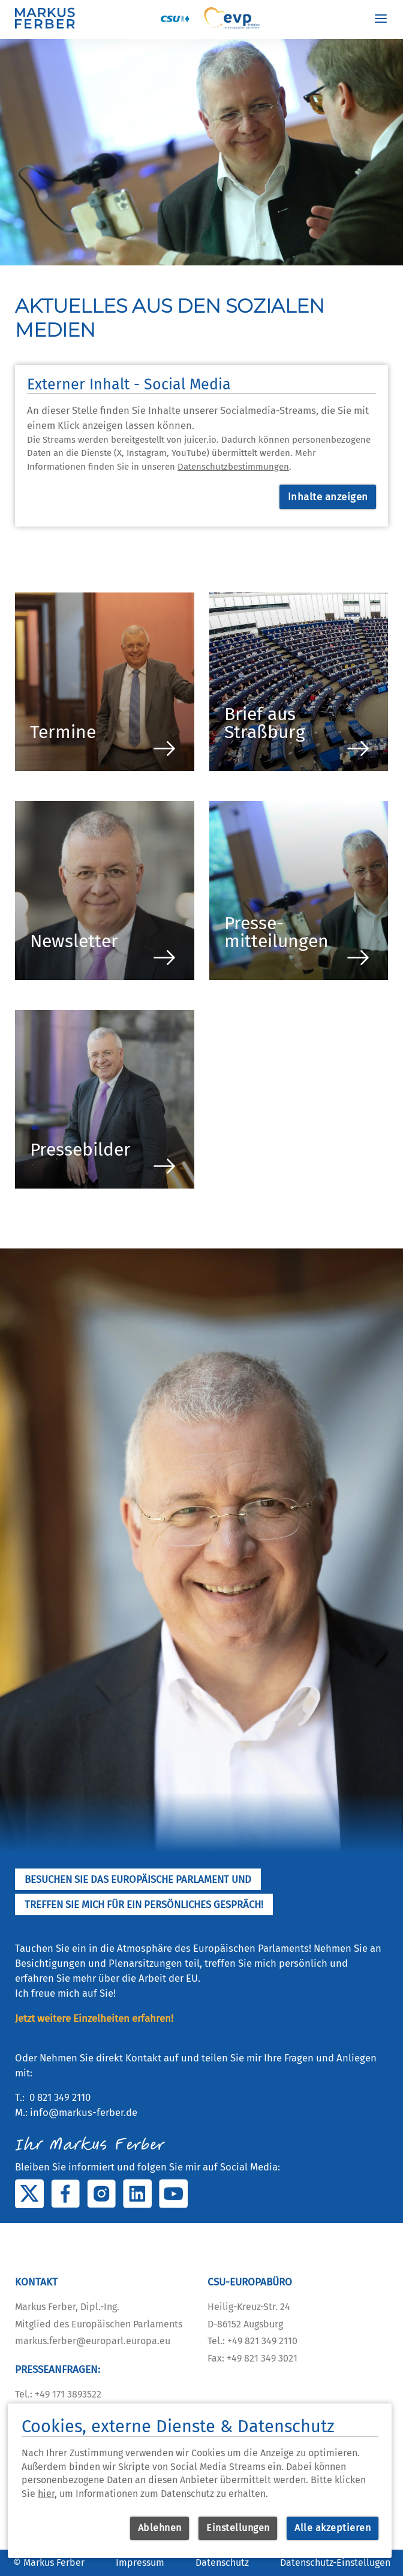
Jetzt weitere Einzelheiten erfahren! (94, 2018)
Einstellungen (238, 2527)
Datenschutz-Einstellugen (335, 2562)
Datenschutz (222, 2562)
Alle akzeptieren (332, 2527)
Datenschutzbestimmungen (233, 466)
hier (46, 2493)
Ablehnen (160, 2527)
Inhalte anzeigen (328, 497)
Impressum (140, 2562)
